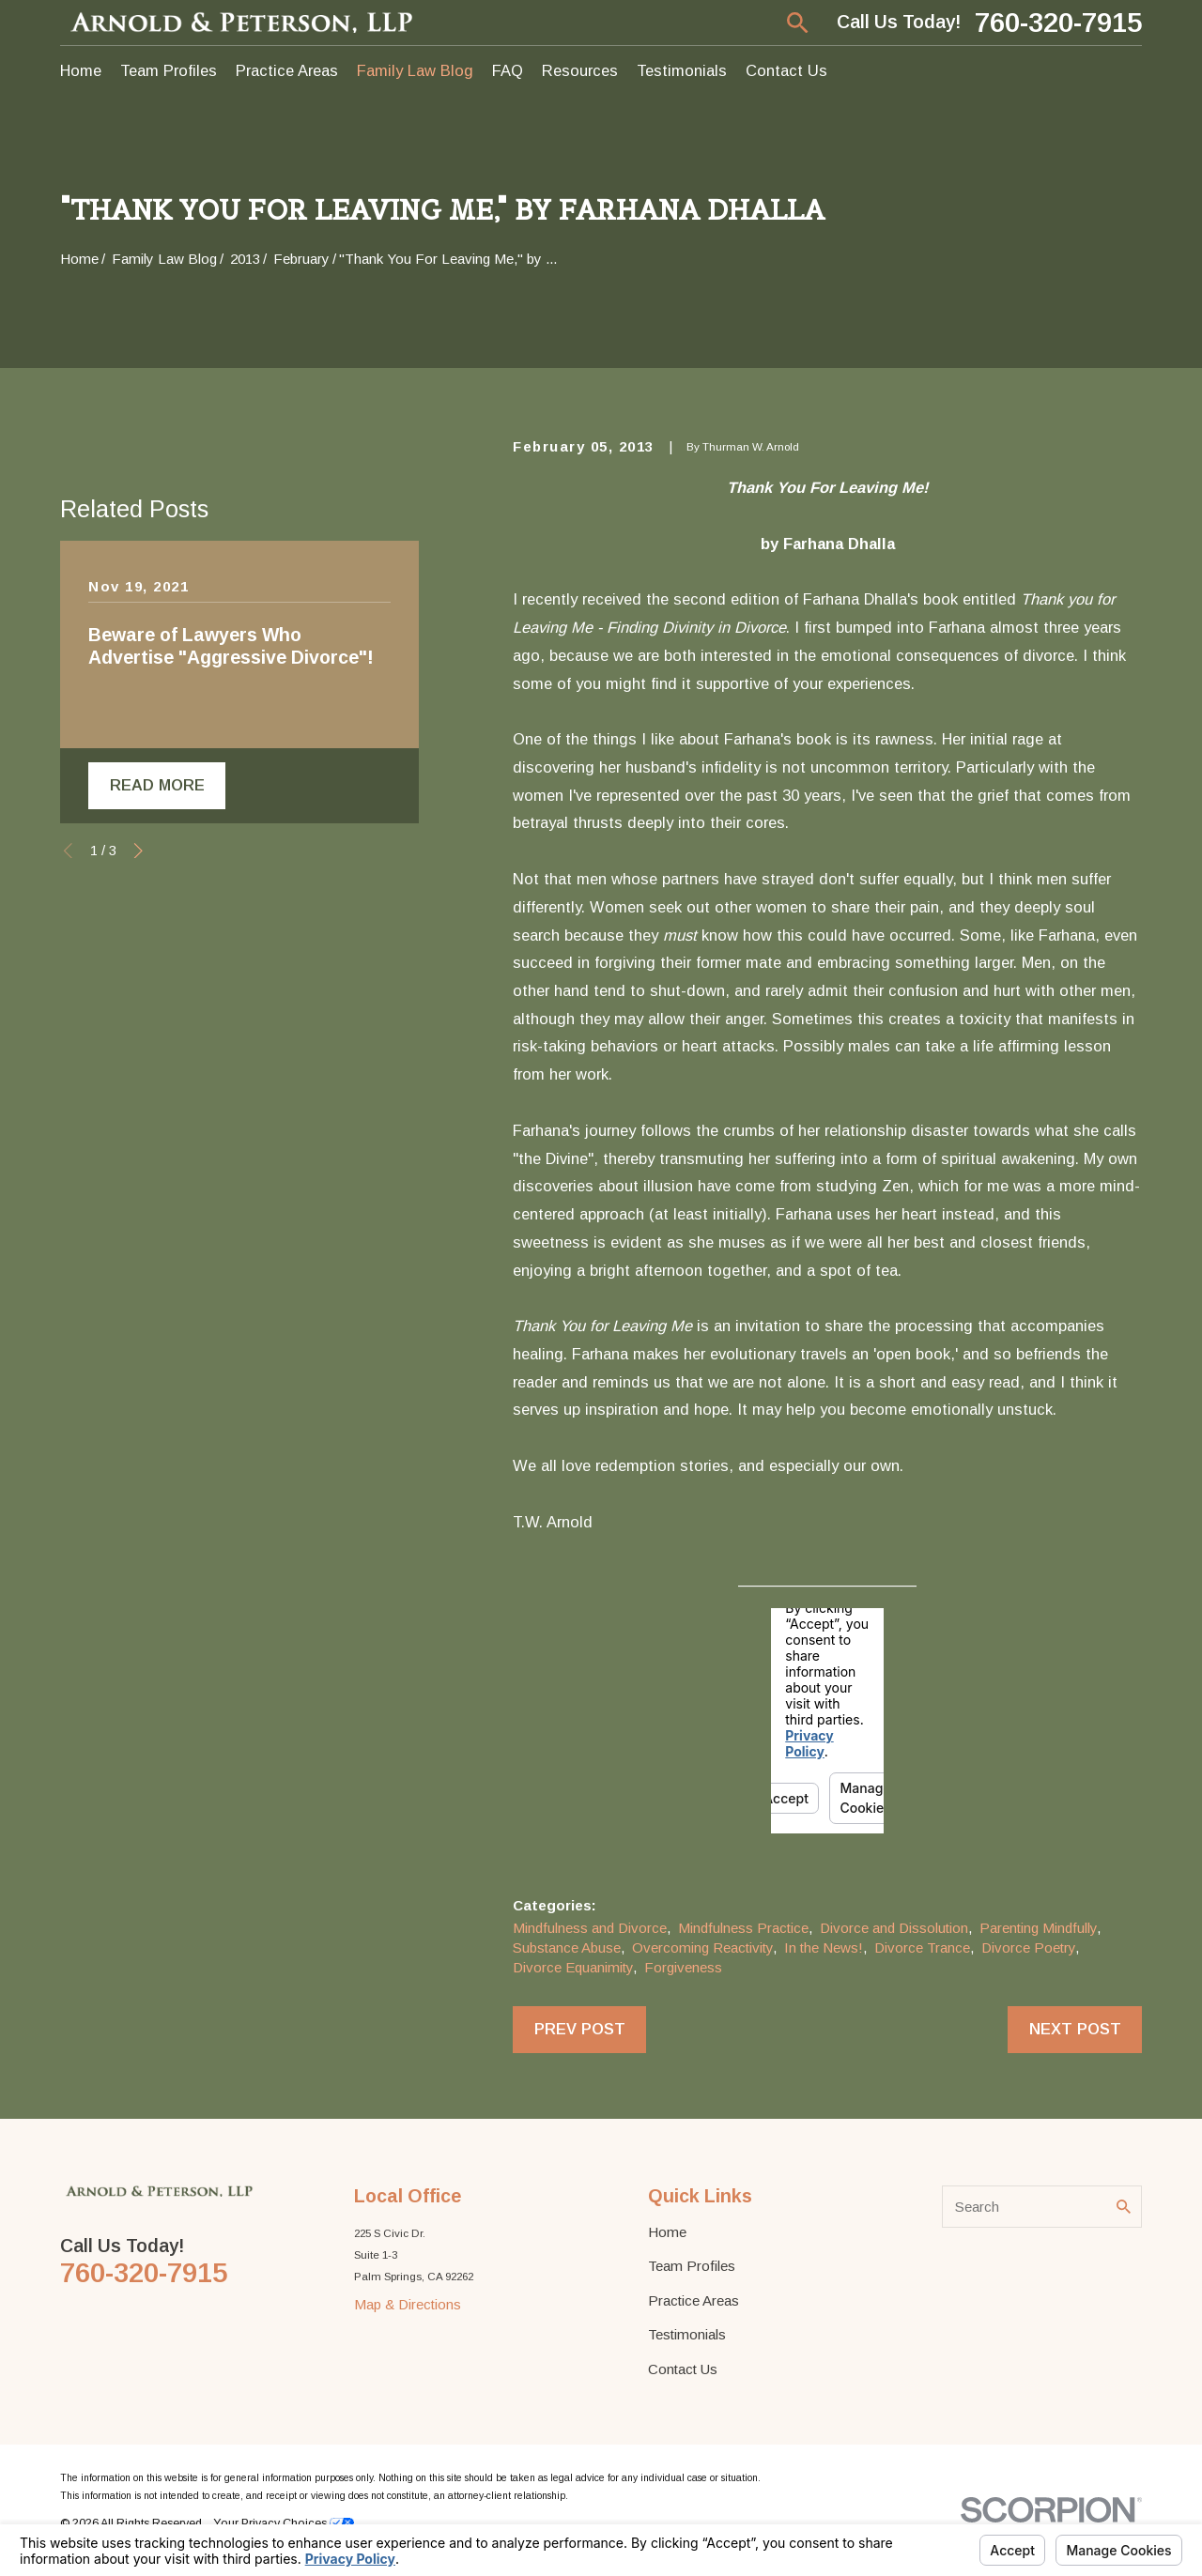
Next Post (1075, 2028)
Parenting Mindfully (1038, 1928)
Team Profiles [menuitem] (168, 70)
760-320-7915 (1058, 22)
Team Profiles (691, 2266)
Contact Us (682, 2369)
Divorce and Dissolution (894, 1928)
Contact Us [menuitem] (786, 70)
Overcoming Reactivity (702, 1947)
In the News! (823, 1947)
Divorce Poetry (1028, 1947)
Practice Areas (693, 2300)
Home (667, 2232)
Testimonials (687, 2334)
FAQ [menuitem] (507, 70)
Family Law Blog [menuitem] (415, 70)
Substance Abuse (567, 1947)
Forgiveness (683, 1967)
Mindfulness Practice (743, 1928)
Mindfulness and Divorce (590, 1928)
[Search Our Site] (1124, 2207)
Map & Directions (407, 2304)
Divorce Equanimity (573, 1967)
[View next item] (138, 851)
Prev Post (579, 2028)
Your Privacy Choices (283, 2523)
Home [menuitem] (80, 70)
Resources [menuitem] (580, 70)
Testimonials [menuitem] (682, 70)
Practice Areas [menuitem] (287, 70)
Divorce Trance (922, 1947)
